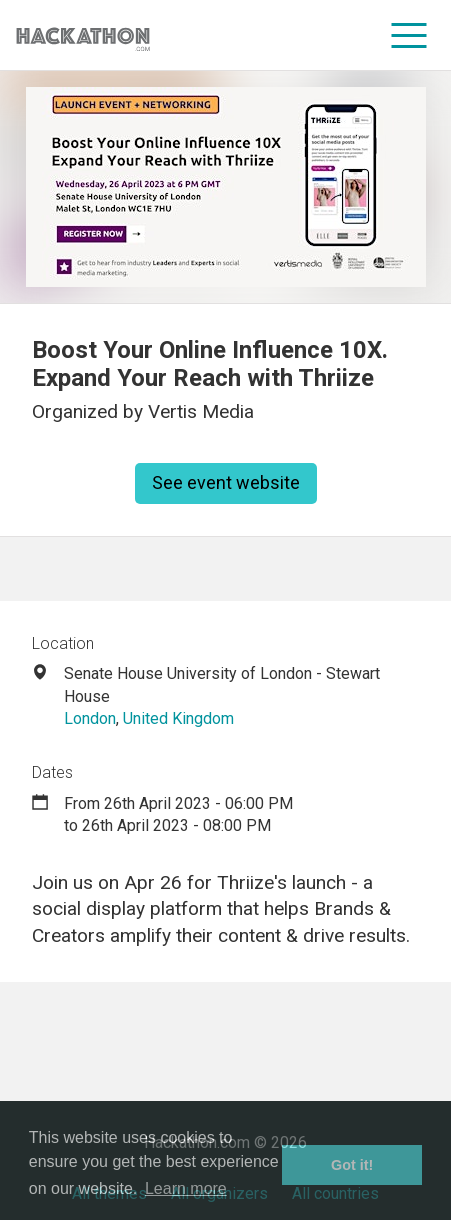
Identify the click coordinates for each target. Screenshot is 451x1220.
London (90, 718)
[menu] (409, 35)
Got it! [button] (352, 1165)
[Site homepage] (83, 35)
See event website (226, 482)
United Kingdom (178, 718)
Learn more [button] (186, 1188)
